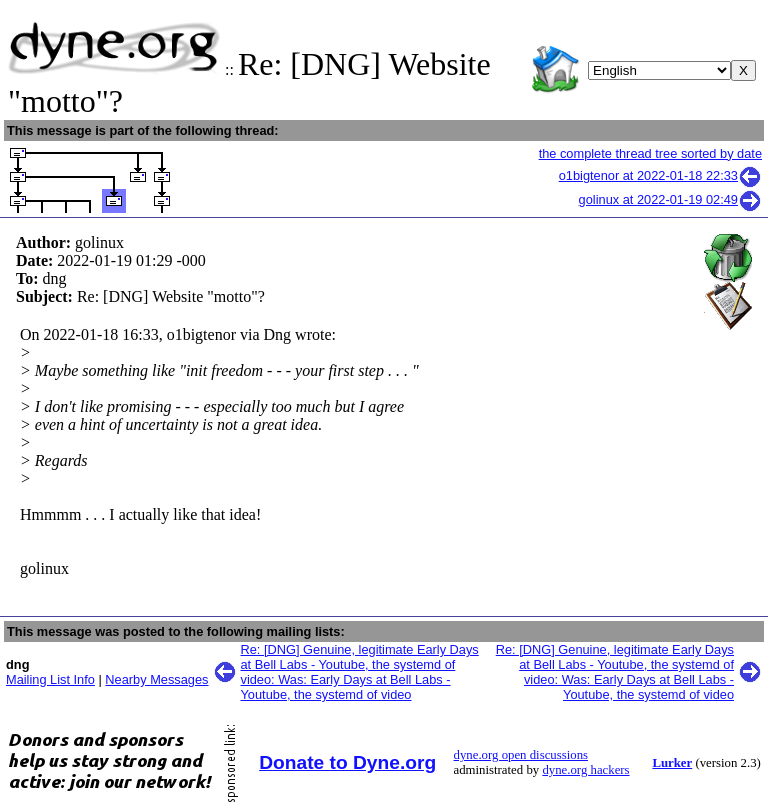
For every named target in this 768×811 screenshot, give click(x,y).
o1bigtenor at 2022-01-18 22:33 (660, 175)
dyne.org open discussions (521, 755)
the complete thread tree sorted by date (650, 153)
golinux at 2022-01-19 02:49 (670, 199)
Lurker (672, 763)
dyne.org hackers (585, 770)
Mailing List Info (50, 679)
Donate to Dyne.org (347, 762)
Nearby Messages (156, 679)
